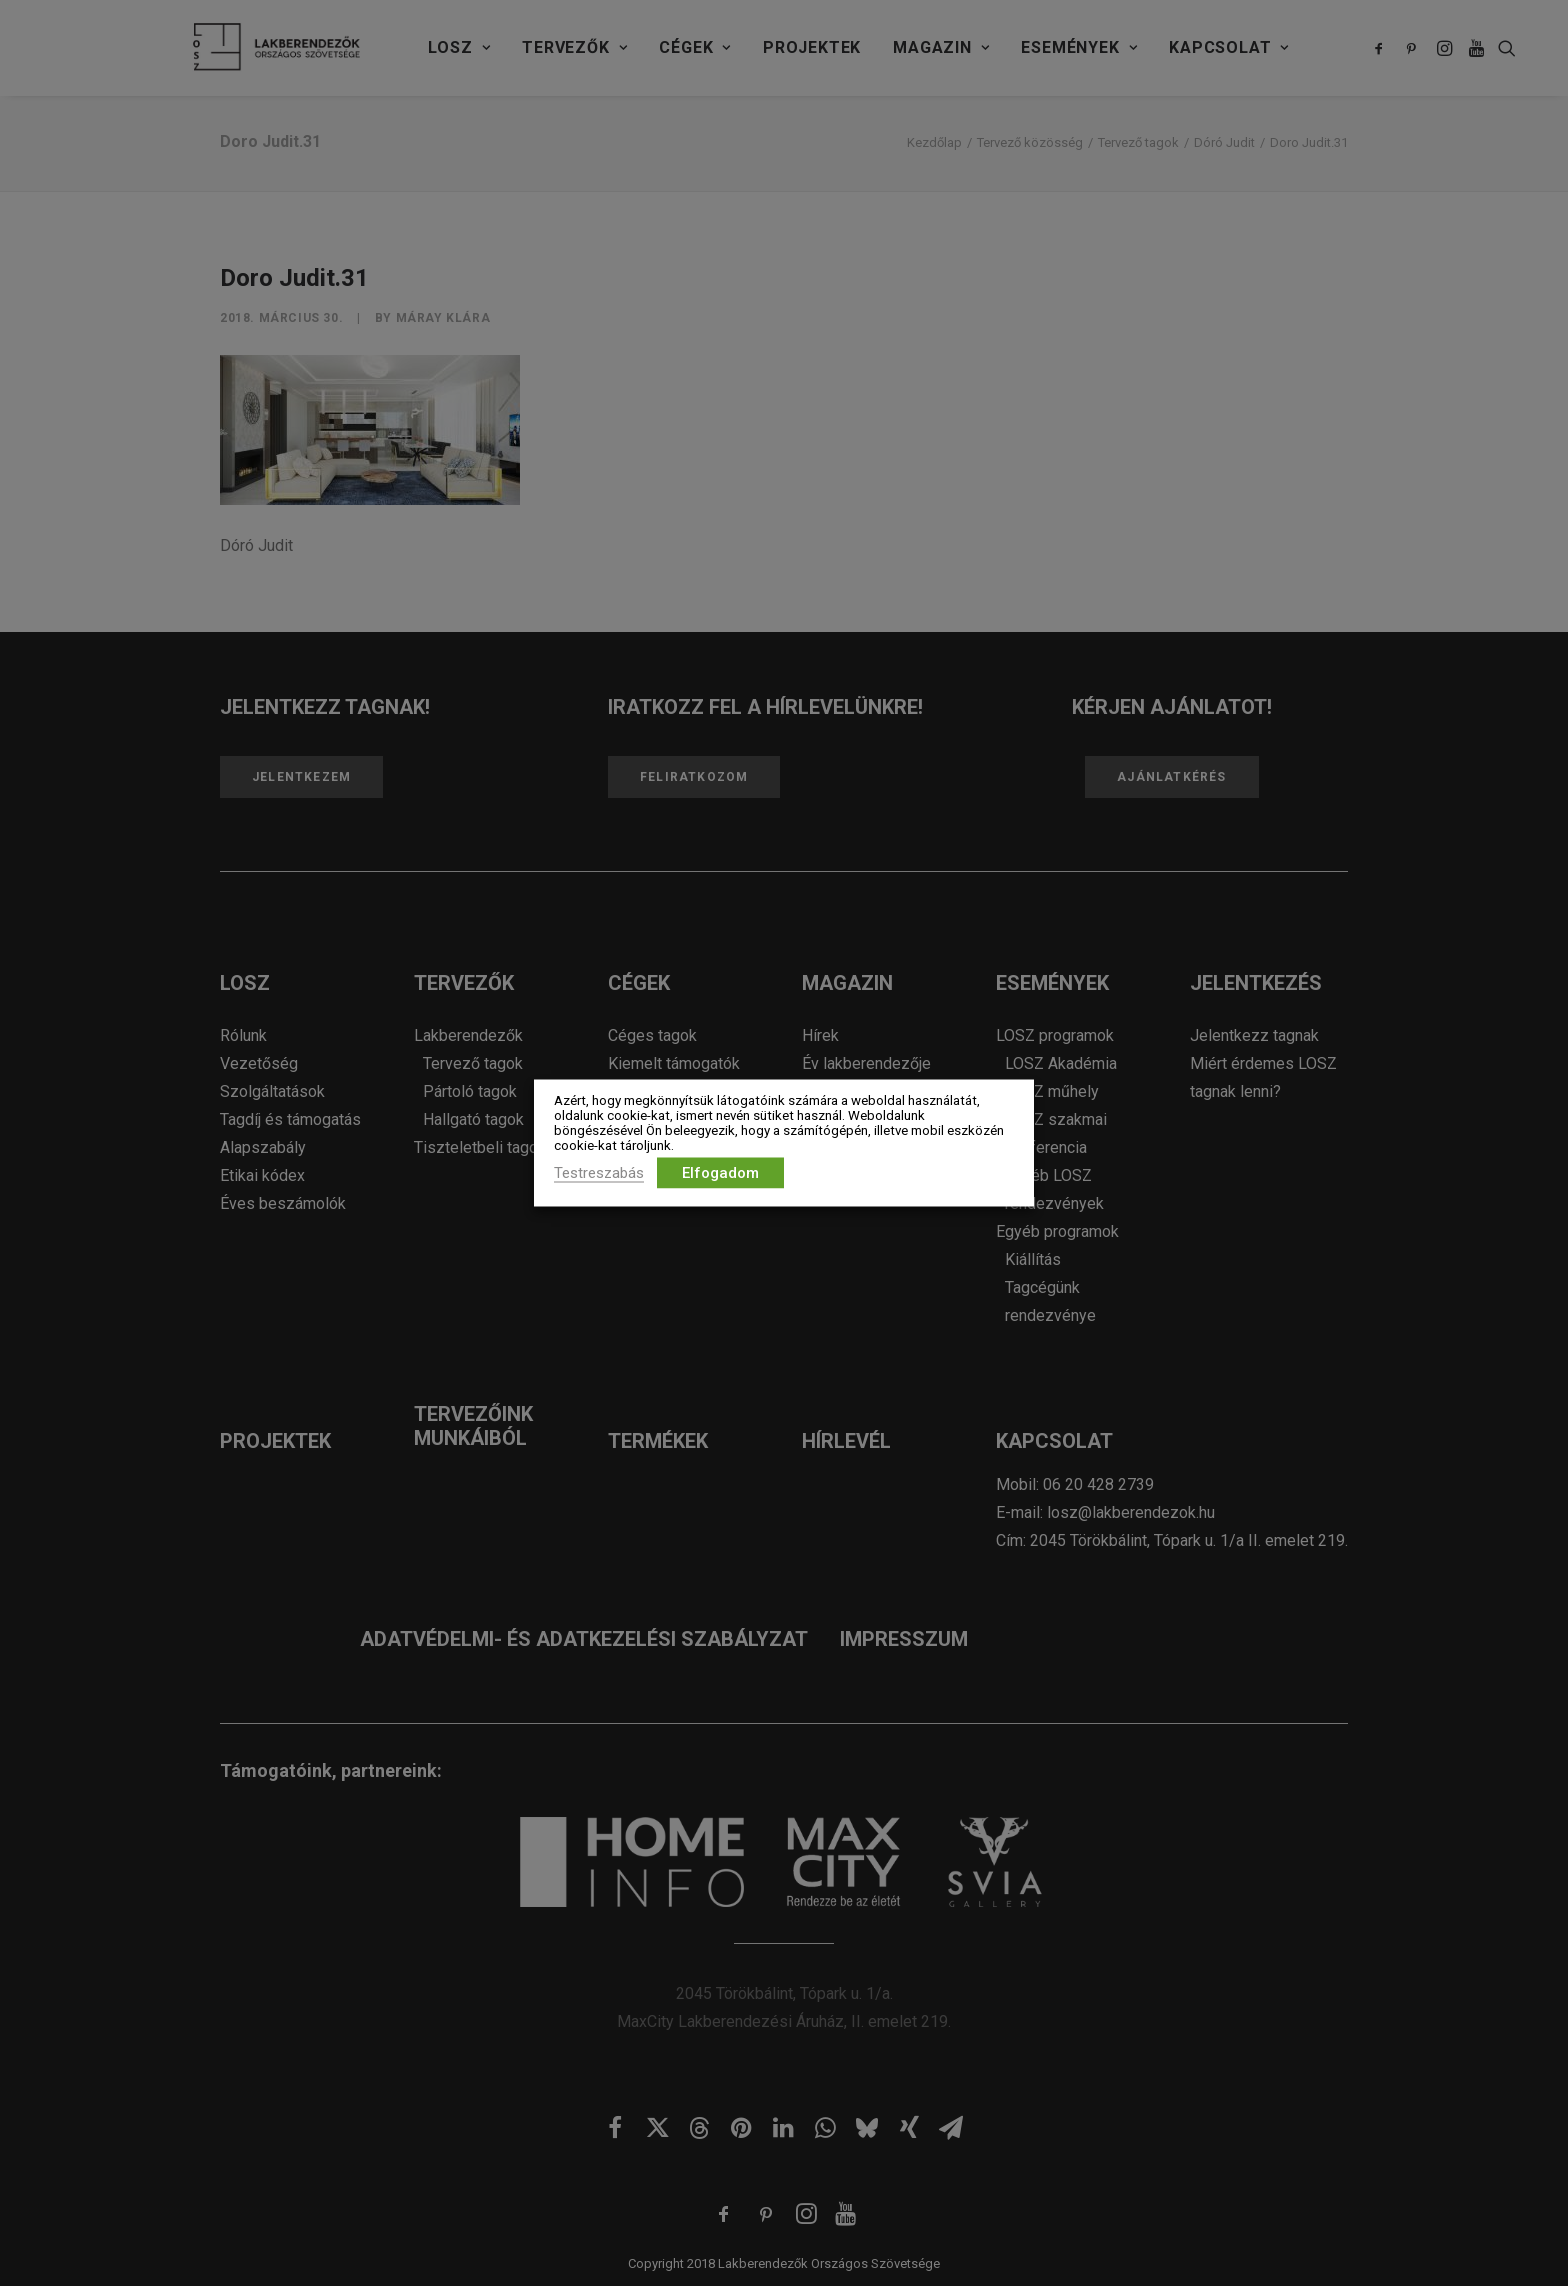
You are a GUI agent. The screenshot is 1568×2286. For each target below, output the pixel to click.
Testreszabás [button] (599, 1173)
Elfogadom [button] (720, 1173)
